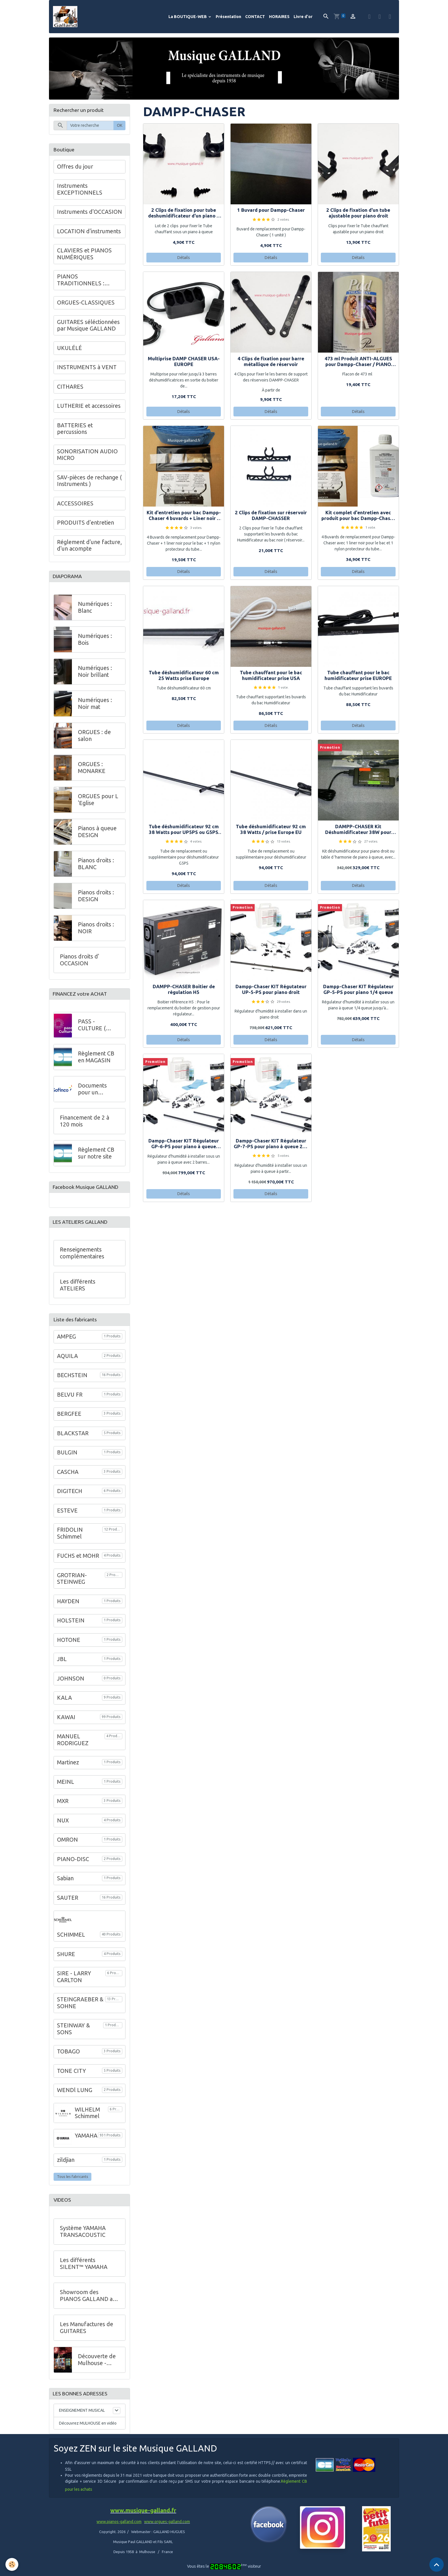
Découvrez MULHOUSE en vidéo (88, 2429)
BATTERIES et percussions (75, 430)
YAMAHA (86, 2141)
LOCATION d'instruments (89, 233)
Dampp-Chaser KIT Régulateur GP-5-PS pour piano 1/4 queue (358, 991)
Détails (183, 259)
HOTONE (68, 1645)
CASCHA (67, 1477)
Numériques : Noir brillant (95, 674)
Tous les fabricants (72, 2182)
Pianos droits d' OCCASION (79, 962)
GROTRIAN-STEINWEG (72, 1583)
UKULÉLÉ (69, 349)
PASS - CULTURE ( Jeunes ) (92, 1028)
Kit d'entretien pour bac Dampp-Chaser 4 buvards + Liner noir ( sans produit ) (184, 517)
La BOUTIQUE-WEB (188, 17)
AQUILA (67, 1361)
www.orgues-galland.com (167, 2527)
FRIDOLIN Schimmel (70, 1538)
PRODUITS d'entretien (85, 524)
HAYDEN (68, 1606)
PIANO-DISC (73, 1864)
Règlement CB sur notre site (96, 1156)
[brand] (67, 17)
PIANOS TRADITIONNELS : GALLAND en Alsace (83, 281)
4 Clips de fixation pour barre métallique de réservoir (270, 362)
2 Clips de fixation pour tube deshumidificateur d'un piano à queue (183, 214)
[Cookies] (12, 2564)
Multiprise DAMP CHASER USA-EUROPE (184, 362)
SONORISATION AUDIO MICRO (87, 456)
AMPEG (66, 1342)
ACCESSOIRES (75, 505)
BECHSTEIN (72, 1380)
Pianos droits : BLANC (96, 866)
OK (119, 126)
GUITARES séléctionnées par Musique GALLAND (88, 326)
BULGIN (67, 1458)
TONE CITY (71, 2076)
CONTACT (255, 17)
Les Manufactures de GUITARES (86, 2333)
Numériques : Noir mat (95, 706)
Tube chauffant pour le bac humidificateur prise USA (271, 677)
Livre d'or (303, 17)
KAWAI (66, 1722)
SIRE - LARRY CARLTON (74, 1982)
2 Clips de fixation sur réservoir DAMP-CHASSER (271, 516)
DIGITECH (69, 1496)
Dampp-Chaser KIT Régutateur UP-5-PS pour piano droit (270, 991)
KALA (64, 1703)
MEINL (65, 1787)
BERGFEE (69, 1419)
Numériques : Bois (95, 642)
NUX (63, 1825)
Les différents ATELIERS (77, 1290)
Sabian (65, 1884)
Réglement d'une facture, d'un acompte (89, 546)
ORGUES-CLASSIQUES (86, 304)
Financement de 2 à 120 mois (84, 1124)
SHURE (66, 1959)
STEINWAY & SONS (73, 2034)
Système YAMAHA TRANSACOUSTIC (83, 2236)
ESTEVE (67, 1516)
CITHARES (70, 388)
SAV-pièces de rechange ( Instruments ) (89, 482)
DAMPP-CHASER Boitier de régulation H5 (184, 991)
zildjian (65, 2165)
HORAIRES (279, 17)
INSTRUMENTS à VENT (87, 369)
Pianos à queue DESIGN (97, 834)
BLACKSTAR (73, 1438)
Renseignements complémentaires (82, 1258)
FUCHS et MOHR (78, 1561)
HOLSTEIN (71, 1626)
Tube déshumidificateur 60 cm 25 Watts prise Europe (184, 677)
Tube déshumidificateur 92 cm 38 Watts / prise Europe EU (271, 830)
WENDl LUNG (74, 2095)
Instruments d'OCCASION (89, 213)
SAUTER (67, 1903)
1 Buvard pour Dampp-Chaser (271, 211)
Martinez (68, 1768)
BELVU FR (69, 1400)
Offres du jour (75, 168)
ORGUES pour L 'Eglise (98, 802)
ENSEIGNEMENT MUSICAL (82, 2416)
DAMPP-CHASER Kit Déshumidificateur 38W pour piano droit (358, 831)
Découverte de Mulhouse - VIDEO (97, 2365)
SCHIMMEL (71, 1940)
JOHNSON (70, 1684)
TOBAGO (68, 2057)
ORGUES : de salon (94, 738)
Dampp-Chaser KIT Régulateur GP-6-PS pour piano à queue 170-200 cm (183, 1145)
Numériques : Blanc (95, 609)
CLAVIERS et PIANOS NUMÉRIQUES (84, 255)
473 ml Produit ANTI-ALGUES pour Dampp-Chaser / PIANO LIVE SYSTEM (358, 363)
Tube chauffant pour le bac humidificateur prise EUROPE (358, 677)
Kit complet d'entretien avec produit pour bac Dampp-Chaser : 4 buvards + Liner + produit (358, 517)
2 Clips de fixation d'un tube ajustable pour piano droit (358, 214)
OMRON (67, 1845)
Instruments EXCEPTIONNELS (79, 190)
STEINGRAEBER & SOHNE (80, 2008)
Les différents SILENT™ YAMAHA (83, 2269)
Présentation (228, 17)
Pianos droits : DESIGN (96, 898)
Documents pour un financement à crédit (96, 1092)
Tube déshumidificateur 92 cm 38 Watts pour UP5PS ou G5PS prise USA (184, 831)
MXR (62, 1806)
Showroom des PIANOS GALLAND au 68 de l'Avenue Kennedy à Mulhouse (88, 2301)
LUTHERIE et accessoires (89, 407)
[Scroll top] (436, 2564)
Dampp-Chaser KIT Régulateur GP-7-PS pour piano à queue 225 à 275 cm (271, 1145)
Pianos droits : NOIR (96, 930)
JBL (62, 1664)
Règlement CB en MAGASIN (96, 1060)
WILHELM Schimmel (87, 2118)
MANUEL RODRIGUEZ (73, 1745)
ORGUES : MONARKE (91, 770)
